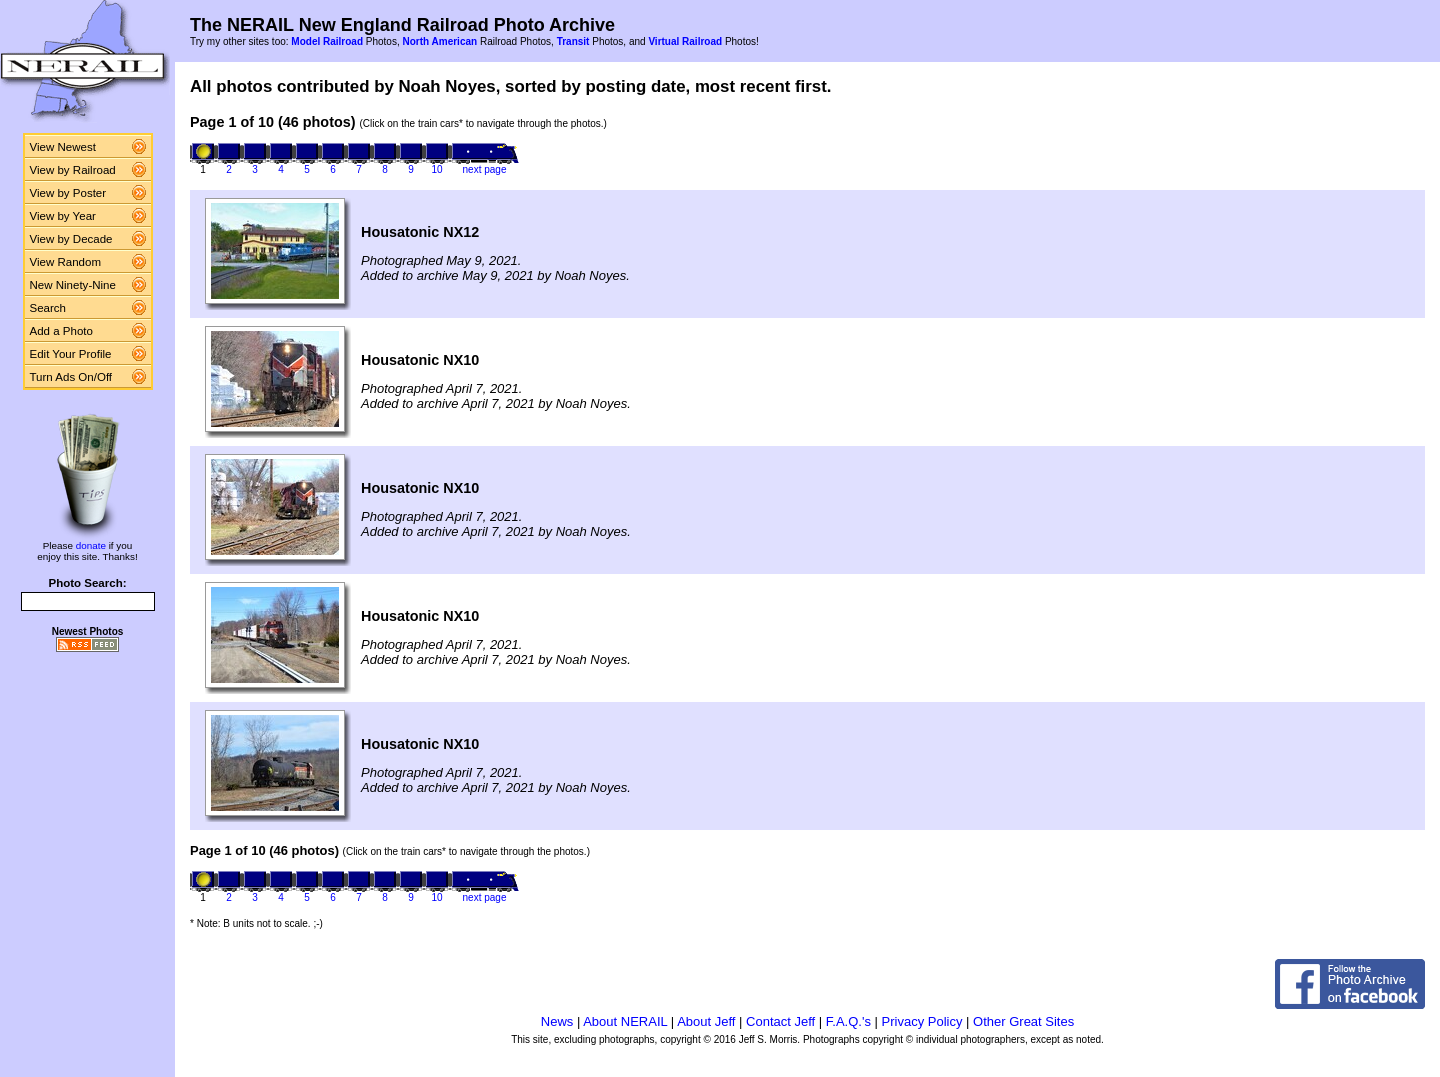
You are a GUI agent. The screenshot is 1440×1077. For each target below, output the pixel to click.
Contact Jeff (780, 1021)
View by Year (63, 216)
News (557, 1021)
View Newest (63, 147)
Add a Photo (61, 331)
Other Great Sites (1023, 1021)
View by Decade (71, 239)
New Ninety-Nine (73, 285)
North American (439, 41)
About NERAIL (625, 1021)
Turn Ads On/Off (71, 377)
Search (48, 308)
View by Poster (68, 193)
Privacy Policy (922, 1021)
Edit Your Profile (71, 354)
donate (91, 545)
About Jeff (706, 1021)
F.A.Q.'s (848, 1021)
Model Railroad (327, 41)
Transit (573, 41)
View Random (65, 262)
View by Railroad (73, 170)
